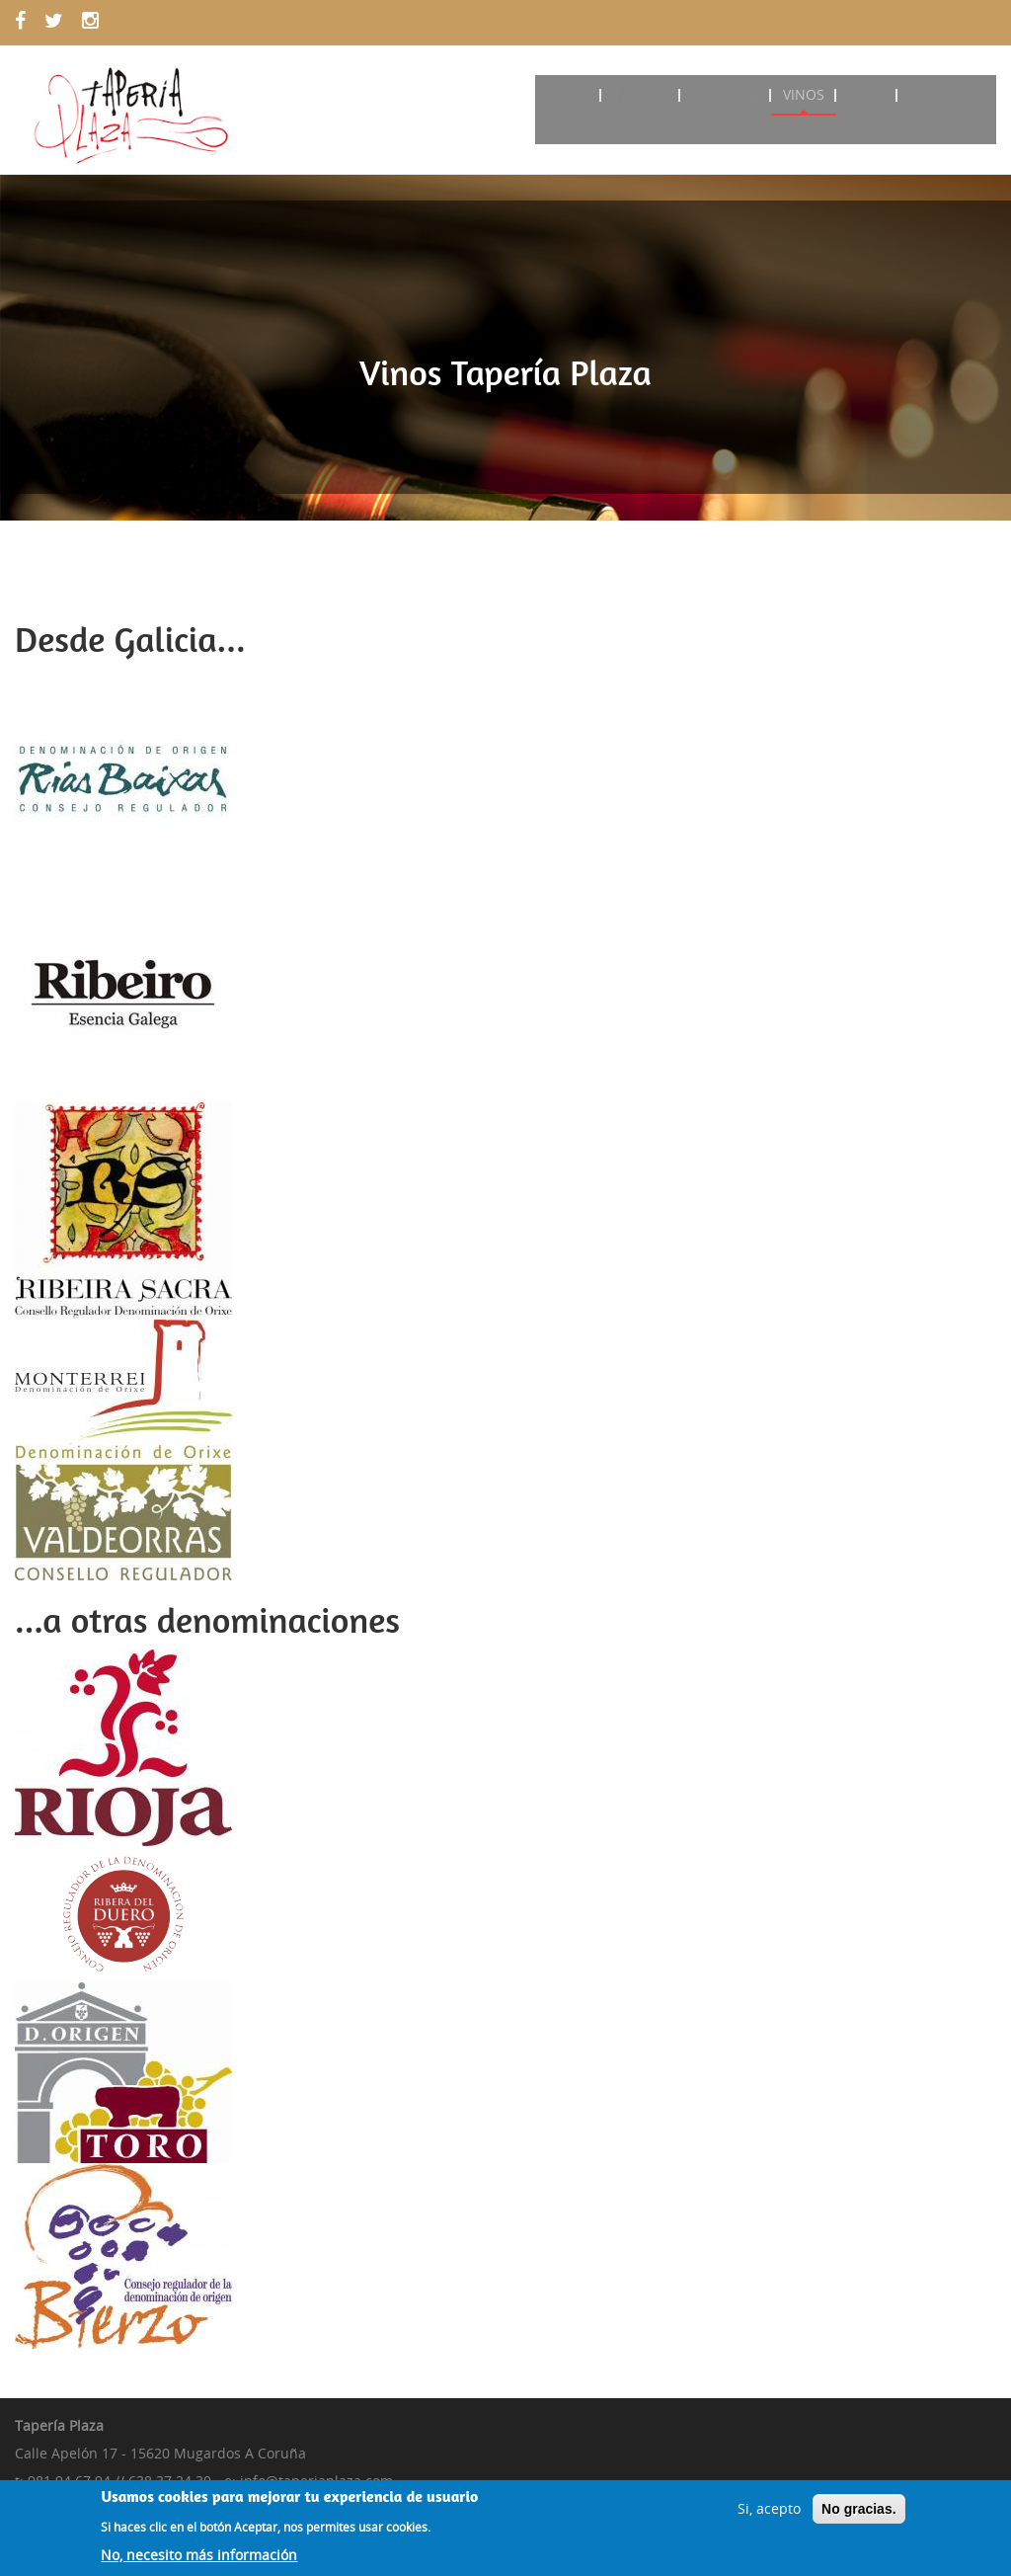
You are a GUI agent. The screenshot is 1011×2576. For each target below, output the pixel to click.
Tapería (651, 94)
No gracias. (858, 2516)
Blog (870, 94)
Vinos (809, 94)
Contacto (947, 94)
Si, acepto (769, 2515)
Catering (733, 94)
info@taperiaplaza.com (316, 2480)
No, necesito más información (199, 2561)
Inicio (581, 94)
